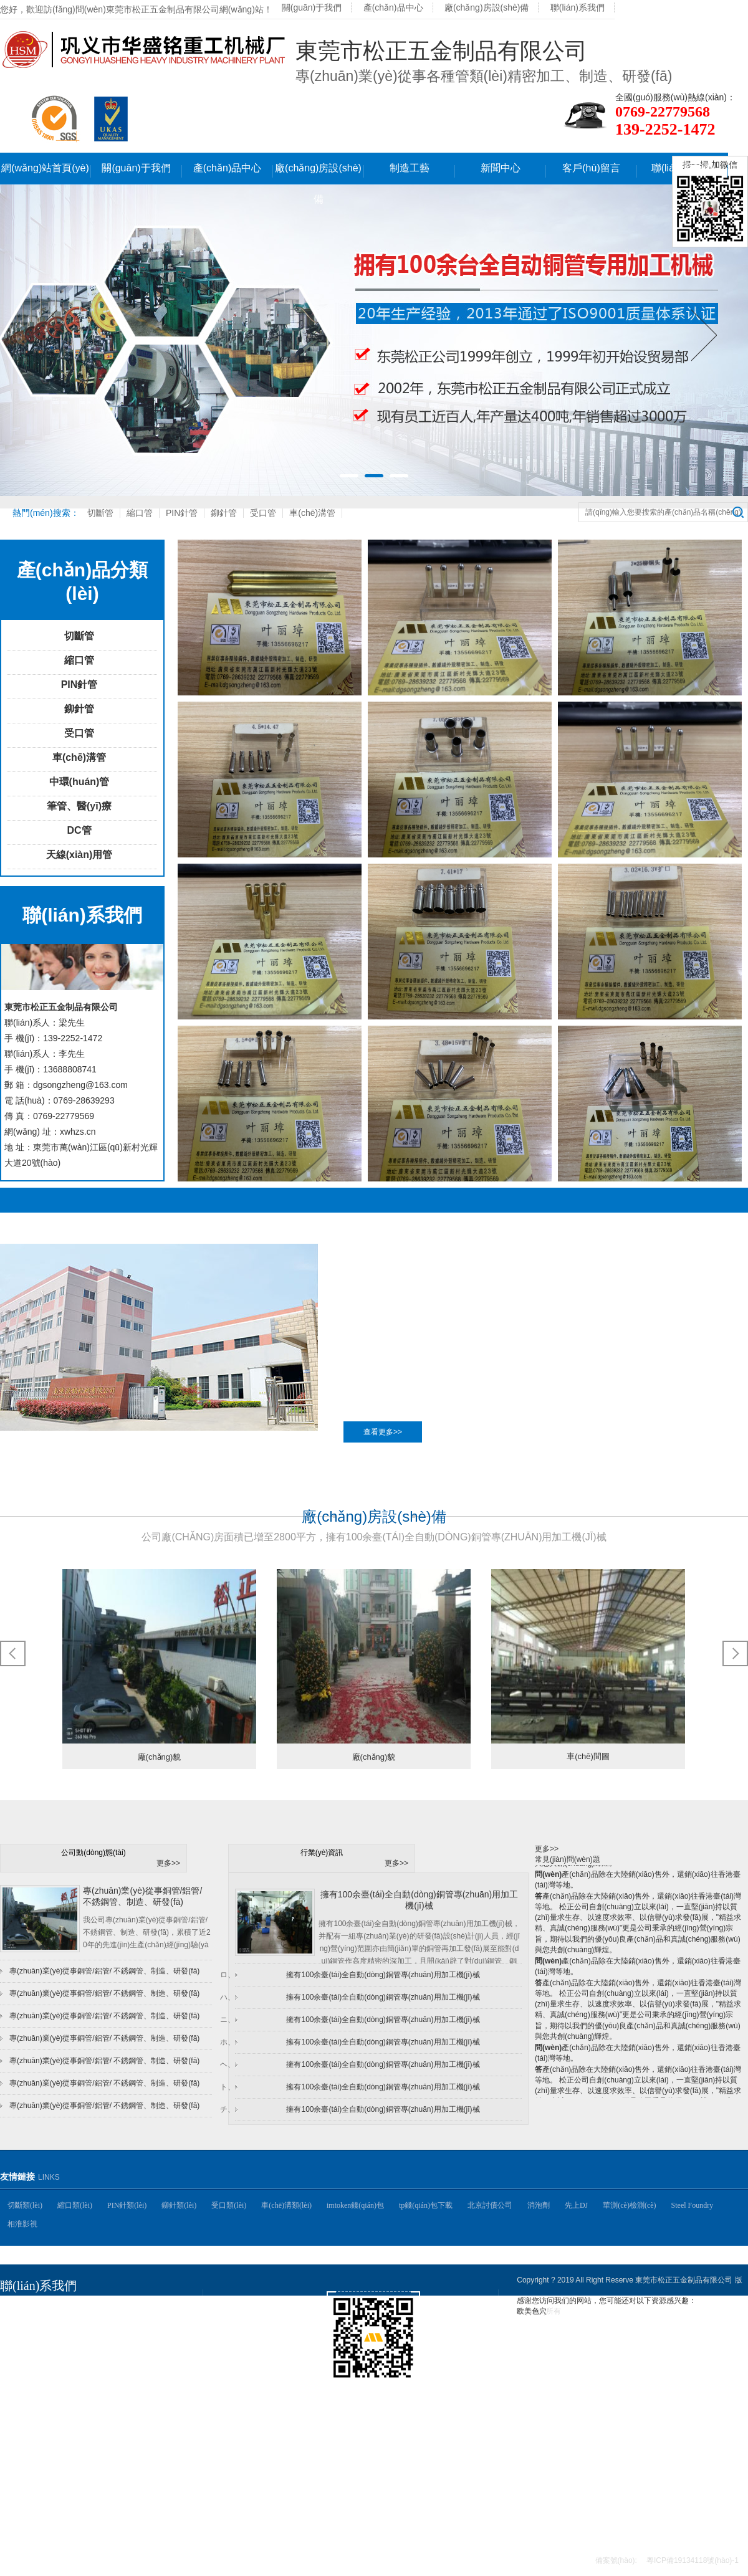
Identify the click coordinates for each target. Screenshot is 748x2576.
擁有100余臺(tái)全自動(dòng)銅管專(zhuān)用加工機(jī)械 (382, 1974)
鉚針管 (224, 513)
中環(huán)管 (79, 781)
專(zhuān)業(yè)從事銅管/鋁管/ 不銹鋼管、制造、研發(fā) (104, 2105)
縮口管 (140, 513)
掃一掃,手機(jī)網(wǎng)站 (392, 2392)
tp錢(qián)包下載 (426, 2205)
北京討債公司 (489, 2205)
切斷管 (100, 513)
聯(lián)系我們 (577, 7)
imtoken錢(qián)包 (355, 2205)
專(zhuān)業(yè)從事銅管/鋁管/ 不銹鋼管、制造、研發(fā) (104, 2015)
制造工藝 (409, 168)
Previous (44, 335)
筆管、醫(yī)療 (79, 806)
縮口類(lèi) (74, 2205)
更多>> (168, 1863)
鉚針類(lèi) (178, 2205)
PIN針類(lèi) (126, 2205)
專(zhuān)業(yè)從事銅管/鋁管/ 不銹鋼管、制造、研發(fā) (104, 2083)
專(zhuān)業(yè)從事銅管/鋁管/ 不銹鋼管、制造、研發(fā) (104, 1993)
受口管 (263, 513)
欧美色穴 (532, 2311)
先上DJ (576, 2205)
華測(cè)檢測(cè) (629, 2205)
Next (704, 335)
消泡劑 (538, 2205)
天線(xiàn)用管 (79, 854)
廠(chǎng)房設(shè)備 (486, 7)
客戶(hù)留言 (591, 168)
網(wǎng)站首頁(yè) (45, 168)
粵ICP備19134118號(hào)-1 (692, 2560)
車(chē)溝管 (312, 513)
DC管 (79, 830)
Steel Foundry (692, 2205)
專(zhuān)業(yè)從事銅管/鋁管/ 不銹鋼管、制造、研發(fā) (104, 2038)
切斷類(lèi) (24, 2205)
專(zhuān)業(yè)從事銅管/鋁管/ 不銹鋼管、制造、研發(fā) (104, 2060)
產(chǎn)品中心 (393, 7)
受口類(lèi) (228, 2205)
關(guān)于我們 (312, 7)
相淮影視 (22, 2224)
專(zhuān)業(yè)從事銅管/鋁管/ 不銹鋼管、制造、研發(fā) (104, 1971)
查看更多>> (382, 1432)
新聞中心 (500, 168)
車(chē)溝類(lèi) (286, 2205)
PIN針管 (182, 513)
